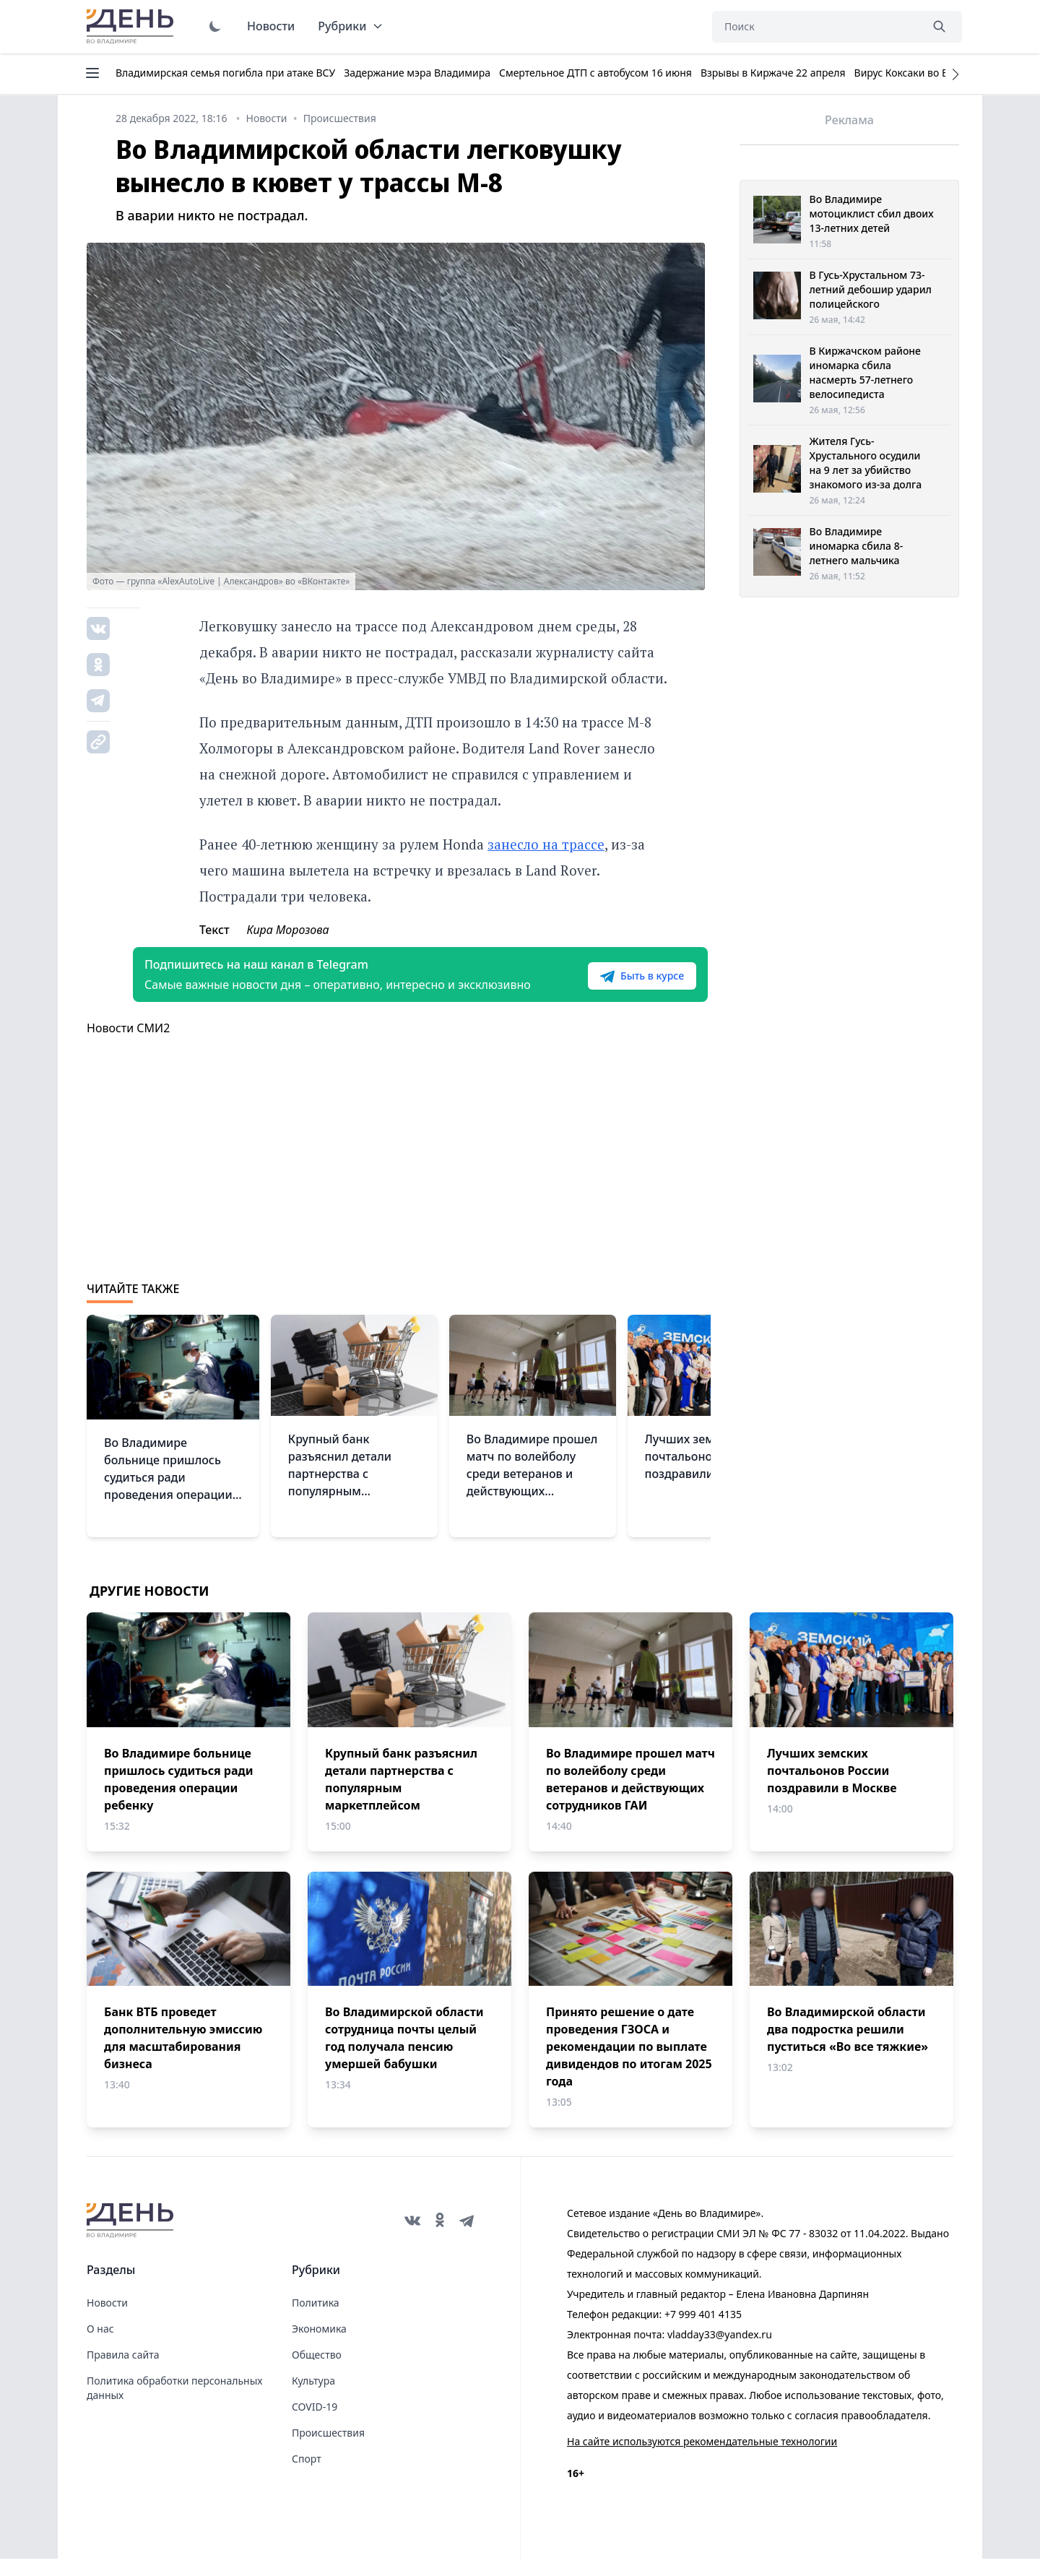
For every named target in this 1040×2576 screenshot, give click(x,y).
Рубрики (351, 26)
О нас (100, 2346)
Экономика (319, 2346)
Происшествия (328, 2450)
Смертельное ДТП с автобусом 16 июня (595, 72)
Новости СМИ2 (128, 1045)
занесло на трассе (546, 844)
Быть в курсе (619, 984)
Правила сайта (123, 2372)
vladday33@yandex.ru (719, 2352)
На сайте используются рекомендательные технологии (702, 2458)
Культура (313, 2398)
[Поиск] (816, 27)
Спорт (306, 2476)
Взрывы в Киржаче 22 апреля (773, 72)
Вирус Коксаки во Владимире (926, 72)
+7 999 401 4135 (703, 2331)
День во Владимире (132, 26)
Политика (315, 2320)
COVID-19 (314, 2424)
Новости (271, 26)
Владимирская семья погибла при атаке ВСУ (225, 72)
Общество (317, 2372)
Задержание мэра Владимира (417, 72)
